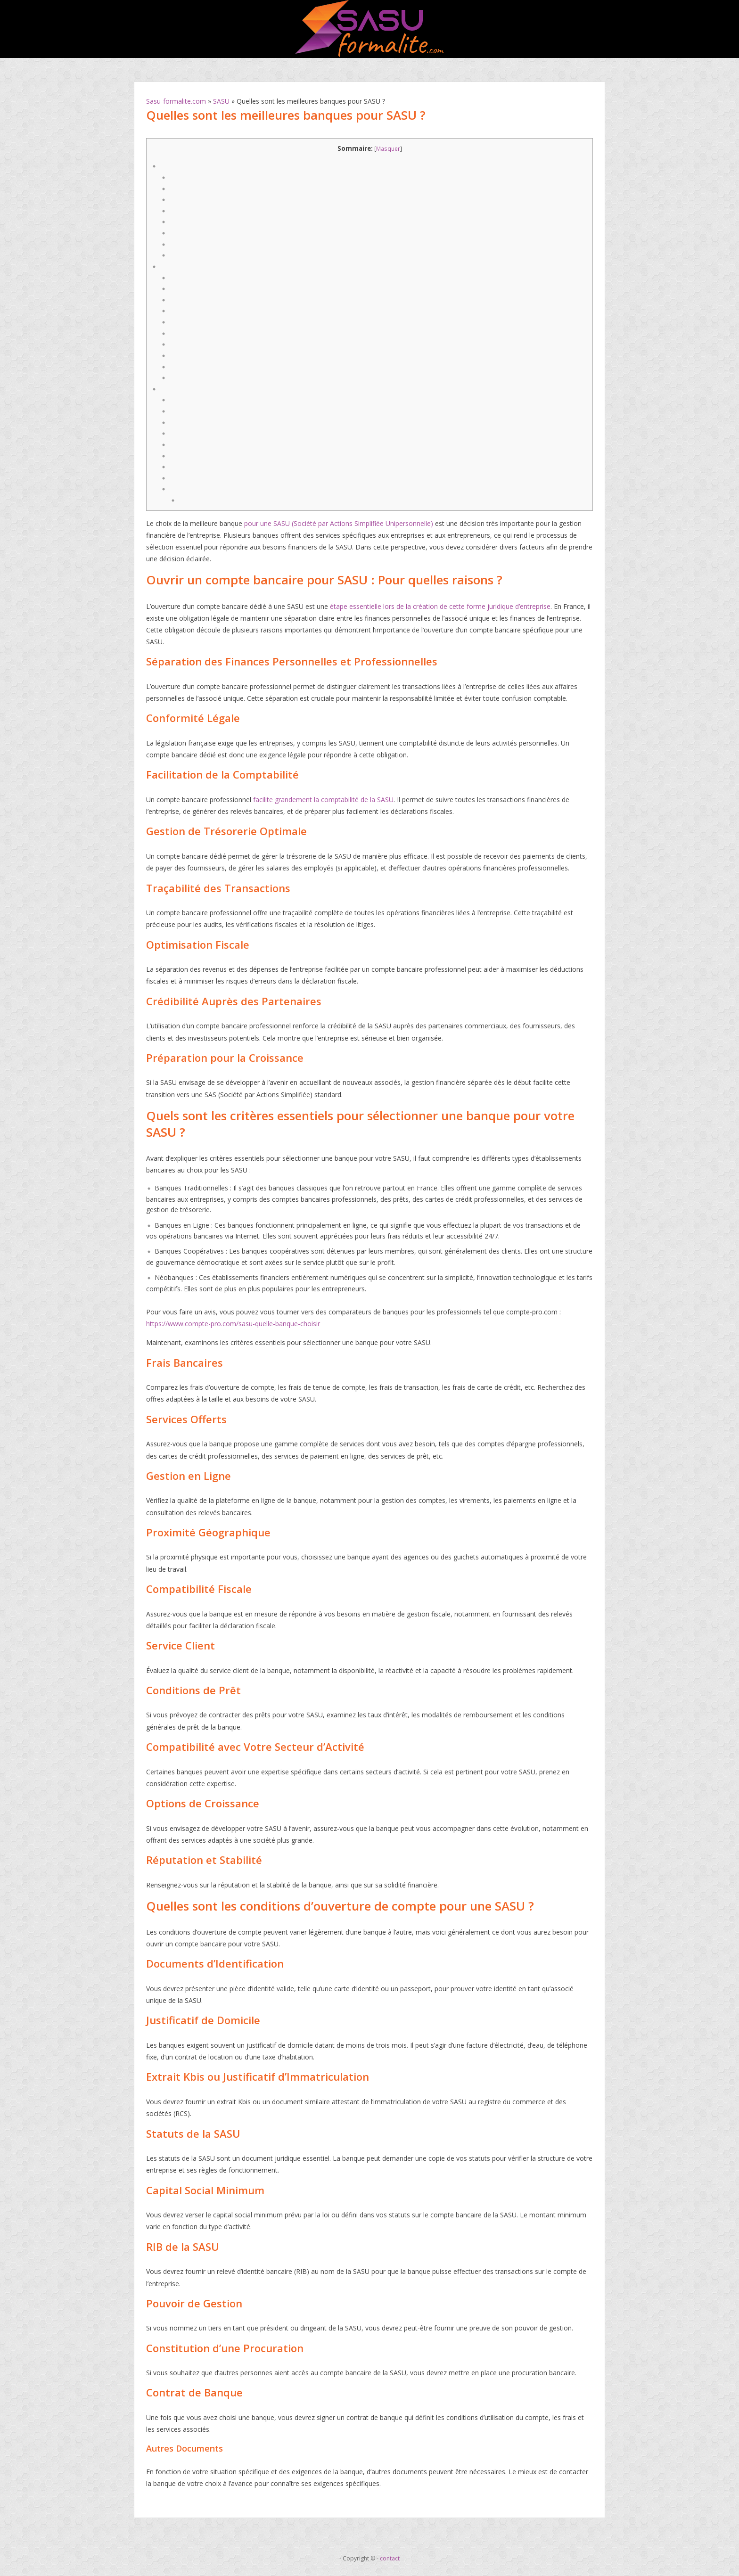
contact (390, 2558)
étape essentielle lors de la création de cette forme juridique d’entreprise (440, 606)
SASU (221, 101)
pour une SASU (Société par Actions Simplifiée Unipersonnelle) (338, 523)
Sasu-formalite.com (176, 101)
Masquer (388, 149)
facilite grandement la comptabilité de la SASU (323, 799)
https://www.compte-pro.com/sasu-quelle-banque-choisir (233, 1323)
